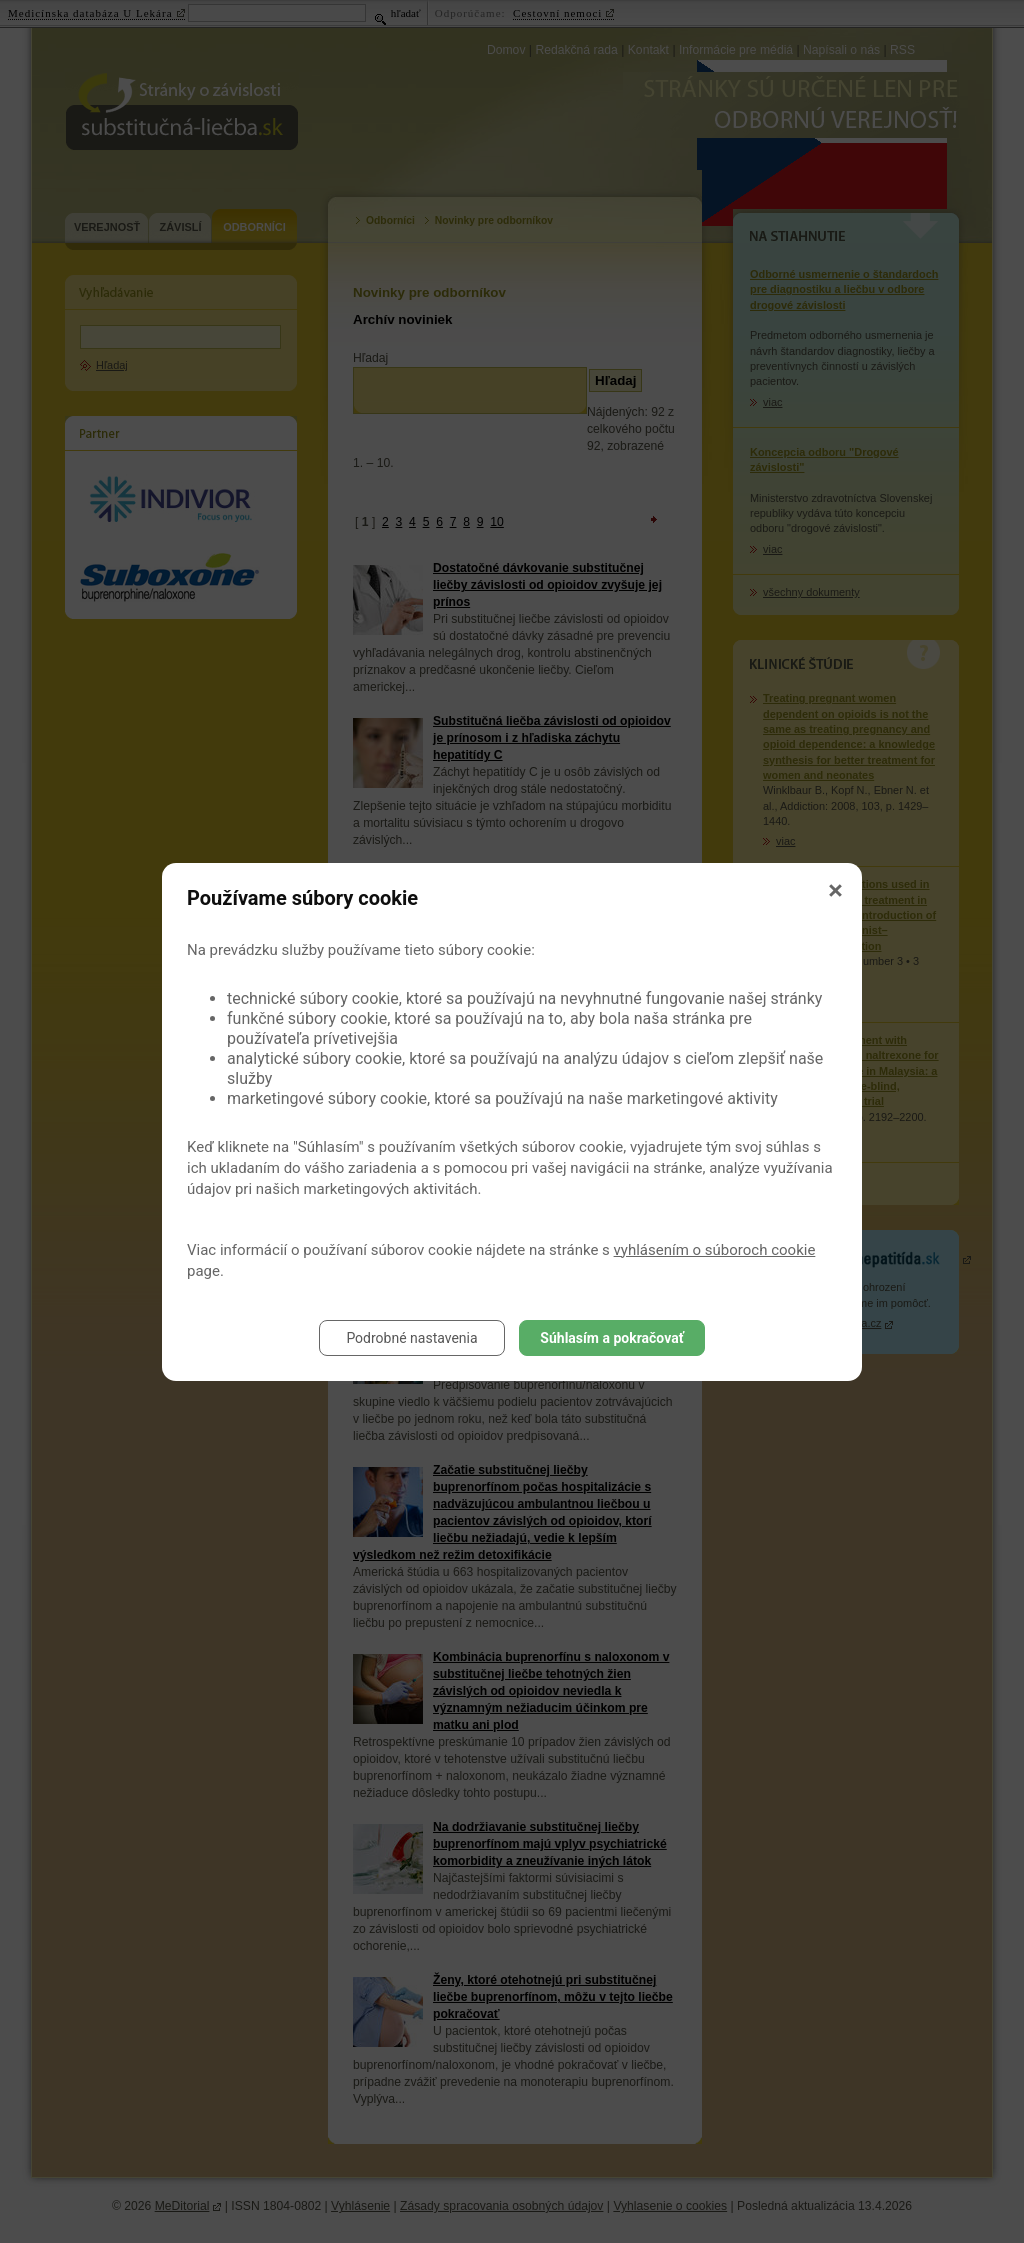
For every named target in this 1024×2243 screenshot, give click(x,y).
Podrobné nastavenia (411, 1338)
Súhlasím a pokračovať (611, 1338)
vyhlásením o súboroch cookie (715, 1250)
